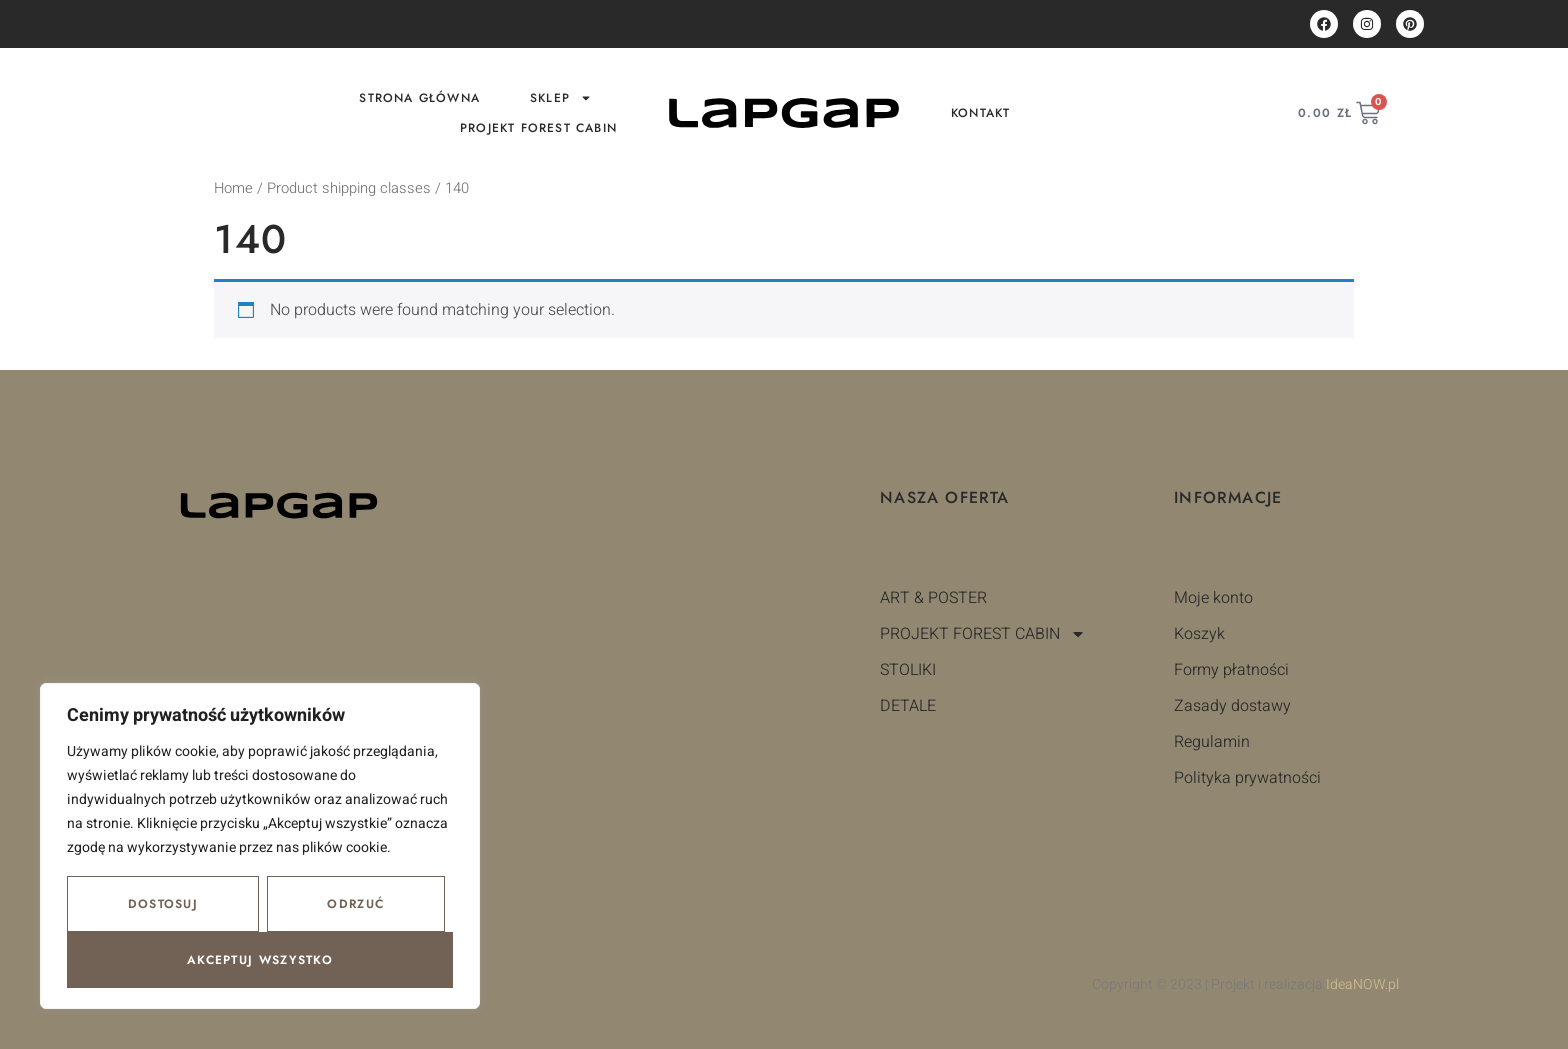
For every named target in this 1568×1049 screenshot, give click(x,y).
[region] (260, 846)
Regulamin (1212, 742)
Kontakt (980, 113)
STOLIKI (908, 670)
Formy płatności (1231, 670)
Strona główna (419, 98)
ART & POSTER (933, 598)
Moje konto (1213, 598)
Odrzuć (355, 904)
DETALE (908, 706)
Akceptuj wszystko (260, 960)
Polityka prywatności (1247, 778)
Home (233, 188)
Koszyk (1199, 634)
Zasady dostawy (1232, 706)
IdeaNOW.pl (1362, 984)
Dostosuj (163, 904)
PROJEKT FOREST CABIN (538, 128)
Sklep (561, 98)
